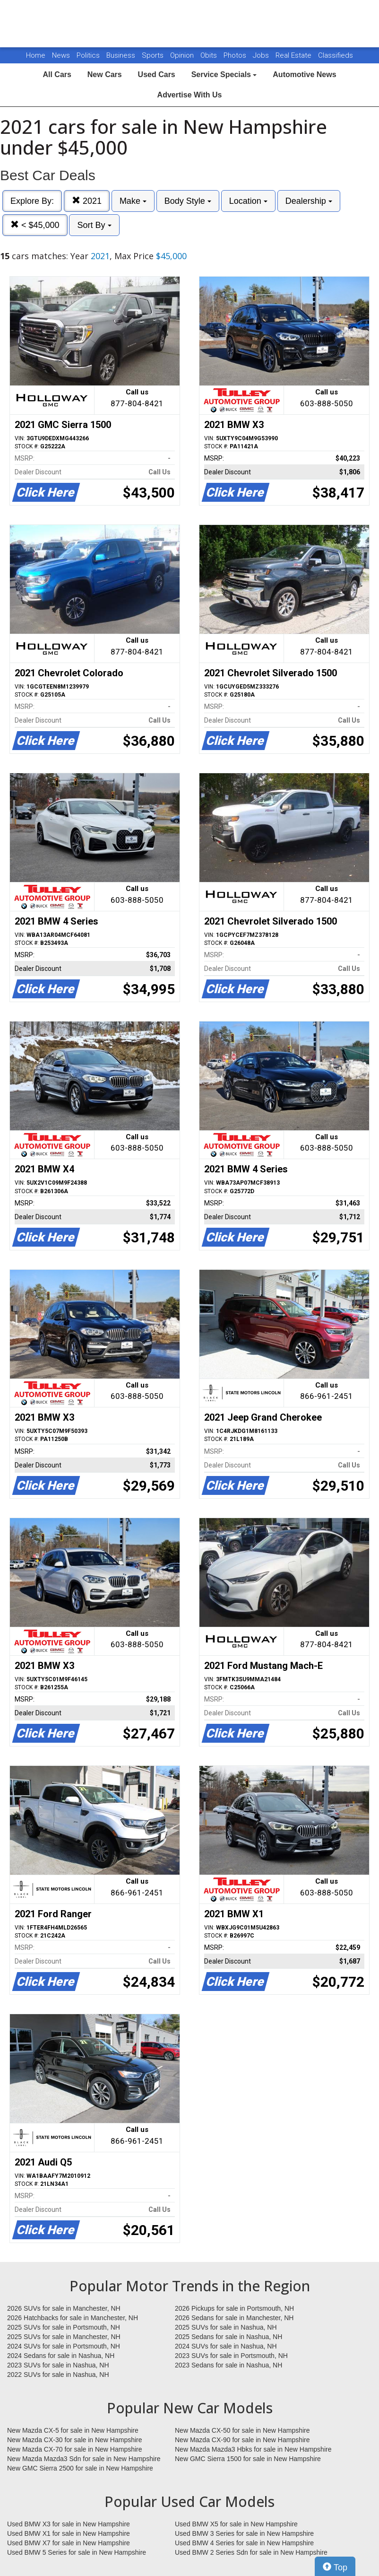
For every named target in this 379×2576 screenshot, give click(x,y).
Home (35, 55)
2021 (87, 201)
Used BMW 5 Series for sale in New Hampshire (76, 2552)
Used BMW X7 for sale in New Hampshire (68, 2543)
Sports (153, 55)
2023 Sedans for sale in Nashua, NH (228, 2365)
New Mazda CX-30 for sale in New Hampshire (74, 2440)
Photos (236, 55)
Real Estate (294, 55)
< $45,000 (35, 225)
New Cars (104, 74)
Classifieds (335, 55)
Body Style (187, 201)
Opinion (183, 55)
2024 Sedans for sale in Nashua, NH (60, 2355)
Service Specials (224, 74)
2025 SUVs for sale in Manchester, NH (64, 2336)
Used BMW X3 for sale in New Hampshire (68, 2524)
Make (133, 201)
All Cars (57, 74)
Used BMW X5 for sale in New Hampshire (236, 2524)
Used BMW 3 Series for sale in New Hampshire (244, 2533)
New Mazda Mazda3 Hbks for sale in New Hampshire (253, 2449)
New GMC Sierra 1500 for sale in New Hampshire (248, 2458)
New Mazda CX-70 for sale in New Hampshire (74, 2449)
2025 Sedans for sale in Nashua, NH (228, 2336)
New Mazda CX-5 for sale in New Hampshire (72, 2430)
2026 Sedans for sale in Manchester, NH (234, 2318)
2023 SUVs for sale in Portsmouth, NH (231, 2355)
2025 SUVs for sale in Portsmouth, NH (63, 2327)
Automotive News (304, 74)
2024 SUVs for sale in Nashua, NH (226, 2346)
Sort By (94, 225)
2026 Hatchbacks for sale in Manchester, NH (72, 2318)
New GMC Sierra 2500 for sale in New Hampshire (80, 2468)
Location (248, 201)
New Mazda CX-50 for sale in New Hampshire (242, 2430)
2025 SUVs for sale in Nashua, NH (226, 2327)
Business (121, 55)
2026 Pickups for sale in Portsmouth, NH (234, 2308)
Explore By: (32, 201)
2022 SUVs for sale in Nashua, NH (58, 2374)
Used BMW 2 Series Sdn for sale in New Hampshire (251, 2552)
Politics (88, 55)
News (61, 55)
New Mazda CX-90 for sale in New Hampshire (242, 2440)
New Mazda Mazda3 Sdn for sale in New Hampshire (83, 2458)
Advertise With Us (189, 95)
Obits (209, 55)
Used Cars (156, 74)
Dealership (308, 201)
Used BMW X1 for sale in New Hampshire (68, 2533)
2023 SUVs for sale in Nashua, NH (58, 2365)
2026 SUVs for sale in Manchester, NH (64, 2308)
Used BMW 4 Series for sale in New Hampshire (244, 2543)
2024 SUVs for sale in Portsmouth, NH (63, 2346)
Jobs (262, 55)
